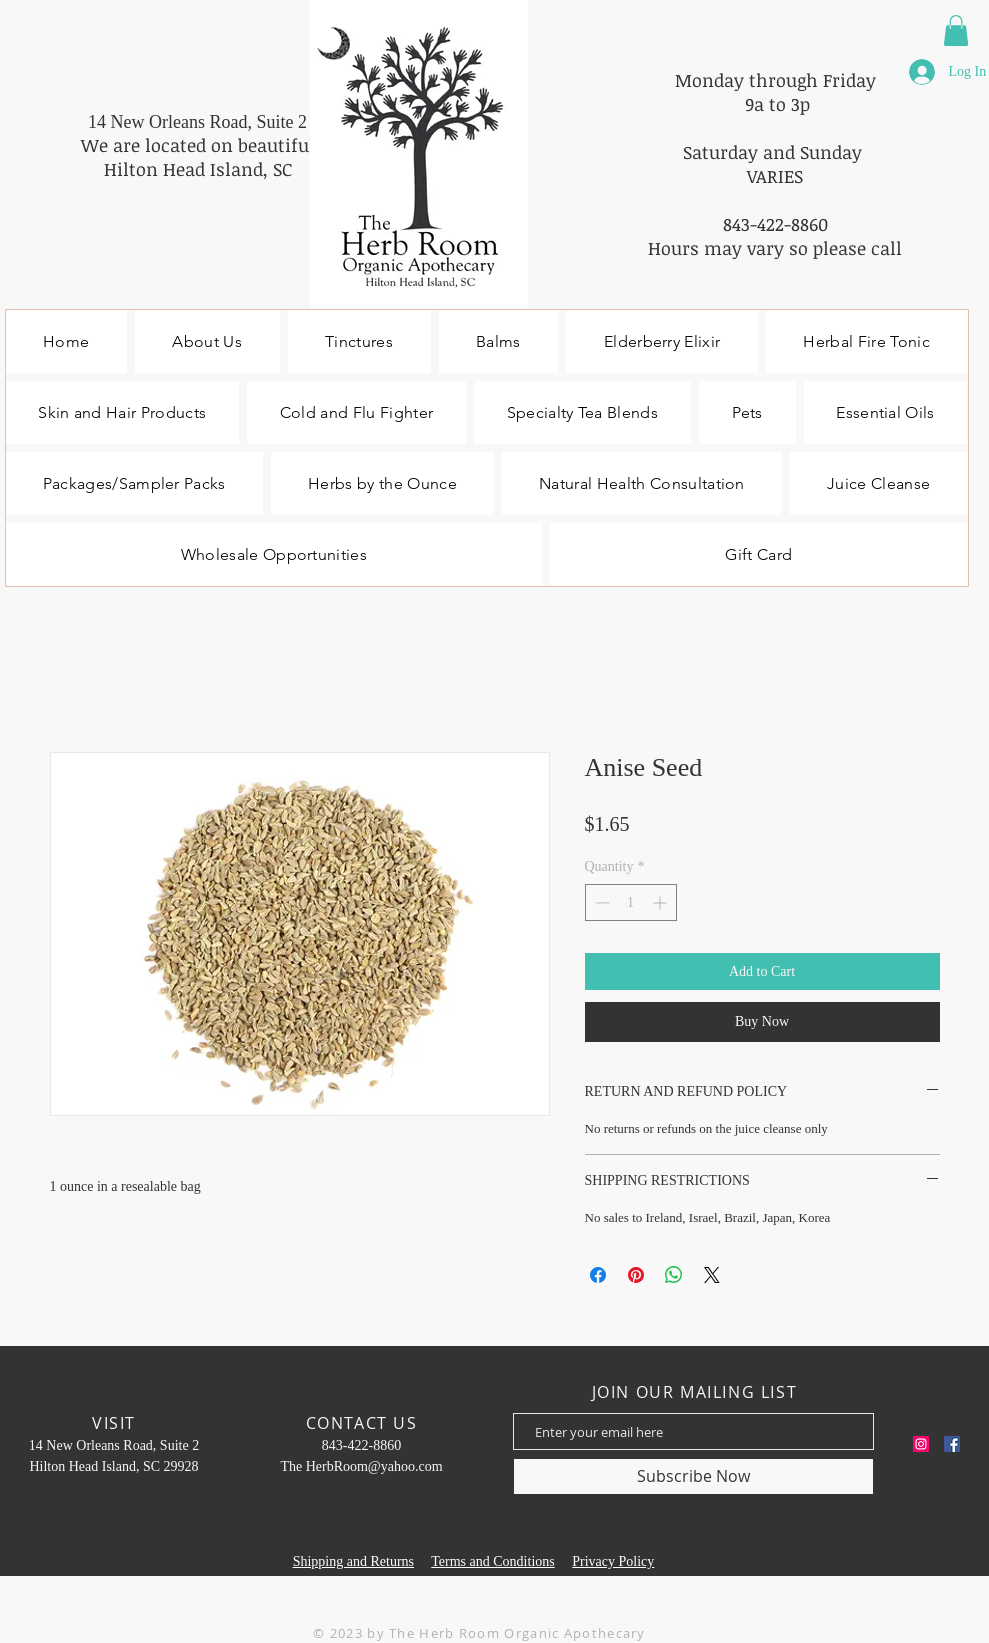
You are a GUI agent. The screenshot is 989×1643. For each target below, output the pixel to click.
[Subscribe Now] (693, 1476)
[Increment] (661, 902)
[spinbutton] (631, 902)
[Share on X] (712, 1275)
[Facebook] (952, 1444)
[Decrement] (600, 902)
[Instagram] (921, 1444)
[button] (956, 30)
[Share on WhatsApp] (674, 1275)
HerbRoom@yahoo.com (374, 1466)
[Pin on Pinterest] (636, 1275)
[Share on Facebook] (598, 1275)
